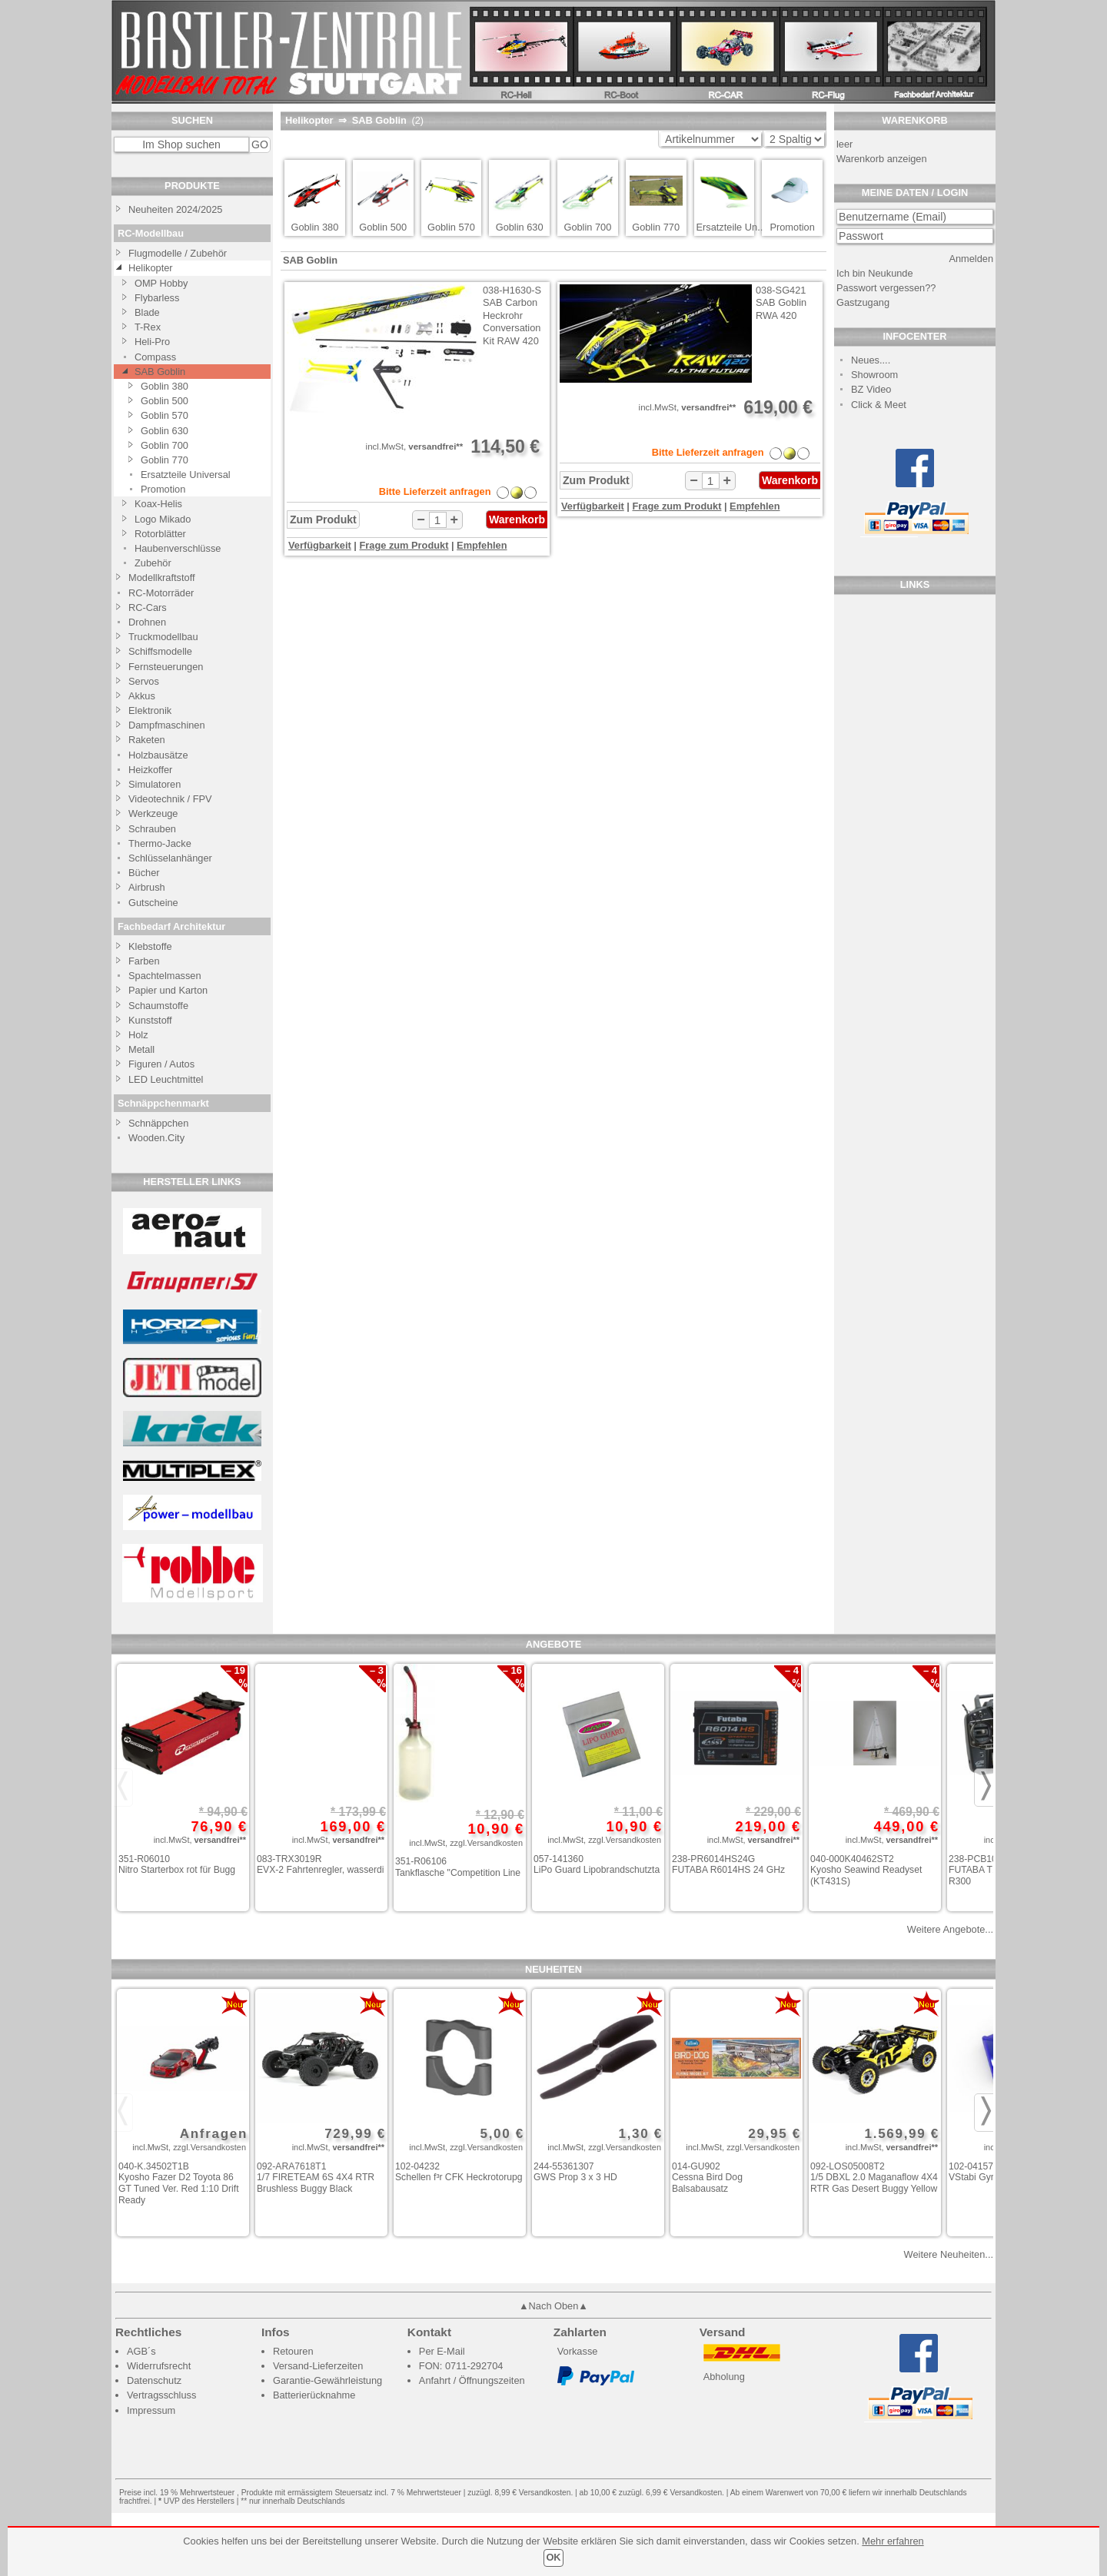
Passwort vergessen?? (886, 288)
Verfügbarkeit (319, 545)
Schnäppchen (158, 1123)
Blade (147, 312)
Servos (143, 681)
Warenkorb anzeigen (881, 158)
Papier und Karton (168, 990)
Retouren (293, 2351)
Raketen (146, 739)
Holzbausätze (158, 755)
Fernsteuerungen (165, 666)
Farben (144, 961)
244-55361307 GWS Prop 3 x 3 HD (575, 2172)
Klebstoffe (150, 946)
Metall (141, 1049)
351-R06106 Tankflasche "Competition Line (457, 1867)
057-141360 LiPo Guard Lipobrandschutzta (597, 1865)
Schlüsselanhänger (170, 858)
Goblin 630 (164, 431)
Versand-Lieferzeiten (318, 2366)
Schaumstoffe (158, 1005)
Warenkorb (517, 519)
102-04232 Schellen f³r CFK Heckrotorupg (459, 2172)
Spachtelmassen (164, 975)
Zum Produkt (323, 519)
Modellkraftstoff (161, 577)
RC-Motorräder (161, 593)
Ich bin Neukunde (874, 273)
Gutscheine (153, 902)
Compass (155, 357)
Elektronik (149, 710)
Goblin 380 (164, 386)
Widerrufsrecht (159, 2366)
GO (259, 144)
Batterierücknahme (314, 2395)
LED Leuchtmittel (165, 1079)
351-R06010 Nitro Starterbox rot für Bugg (176, 1865)
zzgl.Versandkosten (486, 1842)
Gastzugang (862, 302)
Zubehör (153, 563)
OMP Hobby (161, 283)
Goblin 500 (164, 401)
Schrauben (152, 829)
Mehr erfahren (892, 2541)
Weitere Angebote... (950, 1929)
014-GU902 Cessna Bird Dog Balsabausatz (707, 2177)
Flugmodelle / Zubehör (177, 253)
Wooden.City (156, 1138)
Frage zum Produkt (404, 545)
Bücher (144, 872)
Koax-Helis (158, 504)
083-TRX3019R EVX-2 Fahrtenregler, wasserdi (320, 1865)
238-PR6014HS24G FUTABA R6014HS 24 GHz (728, 1865)
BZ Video (871, 389)
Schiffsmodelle (160, 651)
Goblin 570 (164, 415)
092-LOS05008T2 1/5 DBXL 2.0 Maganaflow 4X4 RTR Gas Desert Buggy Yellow (874, 2177)
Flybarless (157, 298)
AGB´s (141, 2351)
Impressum (151, 2410)
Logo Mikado (163, 519)
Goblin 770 (164, 460)
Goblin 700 (164, 445)
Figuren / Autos (161, 1064)
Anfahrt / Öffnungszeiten (472, 2380)
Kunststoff (150, 1020)
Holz (138, 1035)
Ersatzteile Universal (186, 474)
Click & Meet (878, 404)
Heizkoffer (150, 769)
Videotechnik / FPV (170, 799)
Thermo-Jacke (159, 843)
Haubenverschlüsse (178, 548)
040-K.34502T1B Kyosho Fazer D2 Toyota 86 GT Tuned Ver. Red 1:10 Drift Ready (178, 2183)
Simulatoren (154, 784)
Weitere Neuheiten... (948, 2254)
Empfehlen (482, 545)
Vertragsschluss (161, 2395)
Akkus (141, 696)
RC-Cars (147, 607)
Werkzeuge (153, 813)
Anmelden (971, 258)
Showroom (874, 374)
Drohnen (147, 622)
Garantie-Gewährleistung (327, 2380)
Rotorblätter (160, 533)
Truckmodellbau (163, 636)
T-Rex (148, 327)
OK (553, 2557)
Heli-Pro (152, 341)
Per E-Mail (442, 2351)
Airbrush (146, 887)
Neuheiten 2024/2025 (175, 209)
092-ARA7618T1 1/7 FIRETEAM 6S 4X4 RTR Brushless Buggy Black (315, 2177)
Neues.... (870, 360)
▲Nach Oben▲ (553, 2306)
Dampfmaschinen (166, 725)
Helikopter (150, 268)
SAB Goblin (160, 371)
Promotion (163, 489)
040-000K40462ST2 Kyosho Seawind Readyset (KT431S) (866, 1870)
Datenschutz (154, 2380)
